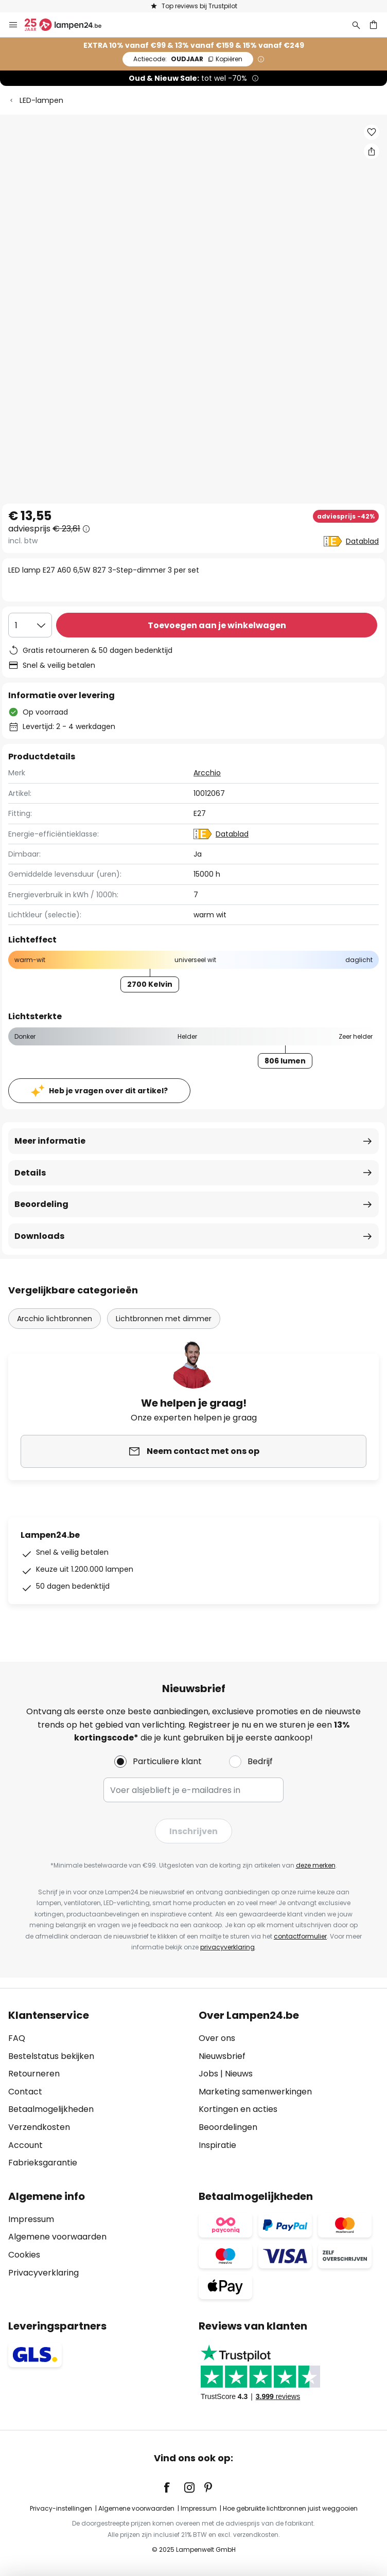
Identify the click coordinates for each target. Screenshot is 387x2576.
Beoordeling (41, 1204)
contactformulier (300, 1936)
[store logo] (69, 24)
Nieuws (239, 2074)
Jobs (208, 2074)
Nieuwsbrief (222, 2056)
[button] (371, 132)
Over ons (217, 2038)
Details (30, 1173)
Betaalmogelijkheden (51, 2109)
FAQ (16, 2038)
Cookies (24, 2255)
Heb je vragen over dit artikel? (108, 1091)
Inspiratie (217, 2145)
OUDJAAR (187, 59)
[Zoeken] (356, 24)
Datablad (362, 541)
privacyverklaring (227, 1947)
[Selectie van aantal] (30, 625)
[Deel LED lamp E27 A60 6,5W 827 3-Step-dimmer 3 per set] (371, 151)
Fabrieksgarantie (42, 2163)
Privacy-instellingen (61, 2508)
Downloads (39, 1236)
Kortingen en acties (238, 2109)
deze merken (316, 1865)
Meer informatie (49, 1141)
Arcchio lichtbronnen (54, 1318)
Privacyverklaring (43, 2273)
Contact (25, 2092)
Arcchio (207, 773)
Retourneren (34, 2074)
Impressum (31, 2219)
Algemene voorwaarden (57, 2237)
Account (25, 2145)
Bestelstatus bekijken (51, 2056)
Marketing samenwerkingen (255, 2092)
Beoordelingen (228, 2127)
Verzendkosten (39, 2127)
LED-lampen (41, 100)
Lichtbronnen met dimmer (164, 1318)
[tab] (98, 2089)
